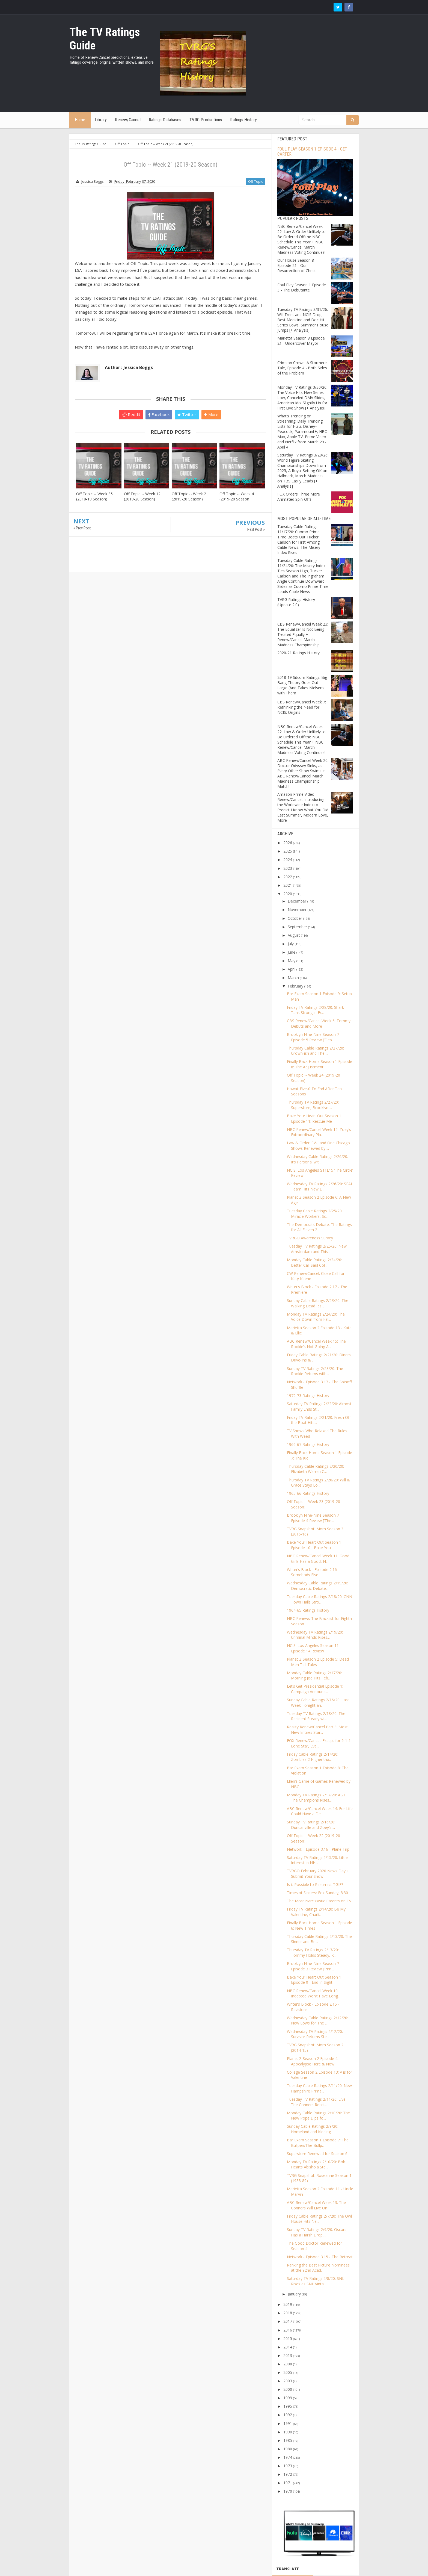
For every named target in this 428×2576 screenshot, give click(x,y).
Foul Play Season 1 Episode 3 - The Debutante (301, 287)
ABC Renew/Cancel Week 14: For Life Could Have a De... (320, 1811)
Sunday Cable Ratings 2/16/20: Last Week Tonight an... (318, 1702)
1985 (287, 2440)
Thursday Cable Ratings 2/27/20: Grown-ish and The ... (315, 1050)
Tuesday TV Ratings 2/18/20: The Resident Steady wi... (316, 1716)
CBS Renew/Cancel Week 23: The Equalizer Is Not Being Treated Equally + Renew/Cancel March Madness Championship (302, 634)
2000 (287, 2389)
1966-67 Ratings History (308, 1444)
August (294, 935)
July (291, 943)
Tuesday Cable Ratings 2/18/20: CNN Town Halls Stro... (319, 1599)
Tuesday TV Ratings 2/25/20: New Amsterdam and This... (317, 1248)
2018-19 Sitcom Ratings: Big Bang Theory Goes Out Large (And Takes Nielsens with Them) (302, 685)
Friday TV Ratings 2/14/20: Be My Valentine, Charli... (316, 1911)
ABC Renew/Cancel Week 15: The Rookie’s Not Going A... (316, 1344)
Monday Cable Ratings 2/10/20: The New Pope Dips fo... (318, 2115)
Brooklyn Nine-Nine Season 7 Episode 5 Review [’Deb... (313, 1037)
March (293, 977)
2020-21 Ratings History (298, 652)
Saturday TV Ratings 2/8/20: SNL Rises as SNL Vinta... (315, 2281)
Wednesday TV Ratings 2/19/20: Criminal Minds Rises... (315, 1634)
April (291, 969)
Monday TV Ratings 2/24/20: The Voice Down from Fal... (316, 1316)
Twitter (186, 414)
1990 (287, 2431)
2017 (287, 2321)
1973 (287, 2465)
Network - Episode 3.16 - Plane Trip (318, 1849)
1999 (287, 2397)
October (295, 918)
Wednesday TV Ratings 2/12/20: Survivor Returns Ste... (315, 2034)
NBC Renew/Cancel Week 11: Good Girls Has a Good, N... (318, 1558)
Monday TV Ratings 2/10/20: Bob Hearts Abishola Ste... (316, 2164)
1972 (287, 2474)
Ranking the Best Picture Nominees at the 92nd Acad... (318, 2267)
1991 (287, 2423)
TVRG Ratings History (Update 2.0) (296, 602)
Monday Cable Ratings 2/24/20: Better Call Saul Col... (314, 1262)
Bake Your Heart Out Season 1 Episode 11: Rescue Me (314, 1118)
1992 (287, 2414)
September (297, 926)
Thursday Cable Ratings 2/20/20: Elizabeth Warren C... (315, 1469)
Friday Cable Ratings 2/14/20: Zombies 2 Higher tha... (312, 1757)
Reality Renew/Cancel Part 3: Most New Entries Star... (317, 1729)
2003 (287, 2380)
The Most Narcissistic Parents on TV (319, 1900)
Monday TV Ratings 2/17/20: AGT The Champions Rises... (316, 1797)
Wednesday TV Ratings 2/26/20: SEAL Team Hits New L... (320, 1186)
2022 (287, 876)
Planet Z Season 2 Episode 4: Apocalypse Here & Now (312, 2061)
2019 (287, 2304)
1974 (287, 2457)
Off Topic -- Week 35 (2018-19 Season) (94, 496)
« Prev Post (82, 528)
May (291, 960)
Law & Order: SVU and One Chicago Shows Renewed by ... (318, 1145)
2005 (287, 2372)
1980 (287, 2448)
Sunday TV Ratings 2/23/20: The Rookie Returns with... (315, 1371)
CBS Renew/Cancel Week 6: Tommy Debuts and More (318, 1023)
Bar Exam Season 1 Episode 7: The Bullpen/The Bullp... (318, 2142)
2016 (287, 2330)
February (295, 986)
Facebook (159, 414)
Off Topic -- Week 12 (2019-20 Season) (142, 496)
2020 (287, 893)
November (297, 909)
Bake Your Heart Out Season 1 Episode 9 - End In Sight (314, 1979)
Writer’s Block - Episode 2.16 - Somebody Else (313, 1572)
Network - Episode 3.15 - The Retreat (320, 2256)
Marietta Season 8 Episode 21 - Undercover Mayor (301, 340)
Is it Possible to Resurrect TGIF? (315, 1884)
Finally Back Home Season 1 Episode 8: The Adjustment (319, 1064)
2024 (287, 859)
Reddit (130, 414)
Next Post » (256, 529)
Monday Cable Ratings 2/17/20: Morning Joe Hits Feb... (314, 1675)
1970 (287, 2491)
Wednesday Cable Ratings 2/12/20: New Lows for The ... (317, 2020)
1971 (287, 2482)
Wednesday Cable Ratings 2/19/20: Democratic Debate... (317, 1585)
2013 (287, 2355)
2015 (287, 2338)
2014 (287, 2347)
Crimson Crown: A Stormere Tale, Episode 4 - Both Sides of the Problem (302, 368)
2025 (287, 851)
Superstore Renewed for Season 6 (317, 2153)
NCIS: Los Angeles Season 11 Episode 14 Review (313, 1648)
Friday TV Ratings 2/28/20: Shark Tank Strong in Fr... (315, 1010)
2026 (287, 842)
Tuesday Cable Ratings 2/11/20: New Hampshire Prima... (319, 2088)
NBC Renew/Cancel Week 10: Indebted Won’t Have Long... (313, 1993)
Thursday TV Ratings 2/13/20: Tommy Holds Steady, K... (313, 1952)
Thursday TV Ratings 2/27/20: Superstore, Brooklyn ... (313, 1105)
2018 (287, 2312)
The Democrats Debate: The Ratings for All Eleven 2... (319, 1227)
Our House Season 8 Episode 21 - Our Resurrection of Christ (296, 265)
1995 (287, 2406)
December (297, 901)
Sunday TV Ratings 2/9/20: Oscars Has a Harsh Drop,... (316, 2232)
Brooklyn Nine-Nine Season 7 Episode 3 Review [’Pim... (313, 1966)
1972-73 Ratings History (308, 1395)
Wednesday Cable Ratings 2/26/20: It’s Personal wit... (317, 1159)
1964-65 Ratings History (308, 1610)
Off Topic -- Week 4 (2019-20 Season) (237, 496)
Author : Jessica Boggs (129, 367)
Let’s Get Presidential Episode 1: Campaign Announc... (315, 1689)
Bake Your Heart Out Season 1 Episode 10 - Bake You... (314, 1545)
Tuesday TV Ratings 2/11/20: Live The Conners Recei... (316, 2102)
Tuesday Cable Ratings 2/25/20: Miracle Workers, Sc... (315, 1213)
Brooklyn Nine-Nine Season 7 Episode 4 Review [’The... (313, 1518)
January (294, 2294)
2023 (287, 868)
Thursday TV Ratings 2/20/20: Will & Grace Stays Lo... (318, 1482)
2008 (287, 2363)
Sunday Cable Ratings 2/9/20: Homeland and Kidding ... (312, 2129)
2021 (287, 885)
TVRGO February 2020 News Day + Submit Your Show (318, 1873)
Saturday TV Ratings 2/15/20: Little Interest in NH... (317, 1860)
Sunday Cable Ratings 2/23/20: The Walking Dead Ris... (317, 1303)
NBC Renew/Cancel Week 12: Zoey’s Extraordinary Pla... (319, 1132)
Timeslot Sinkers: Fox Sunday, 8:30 (317, 1892)
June (291, 952)
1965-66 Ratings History (308, 1493)
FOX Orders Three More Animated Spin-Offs (298, 496)
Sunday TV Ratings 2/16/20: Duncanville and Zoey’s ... (311, 1824)
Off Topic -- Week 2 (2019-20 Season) (189, 496)
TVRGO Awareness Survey (310, 1237)
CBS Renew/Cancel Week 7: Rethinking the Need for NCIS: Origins (301, 707)
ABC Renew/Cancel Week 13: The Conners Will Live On (316, 2205)
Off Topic (255, 181)
